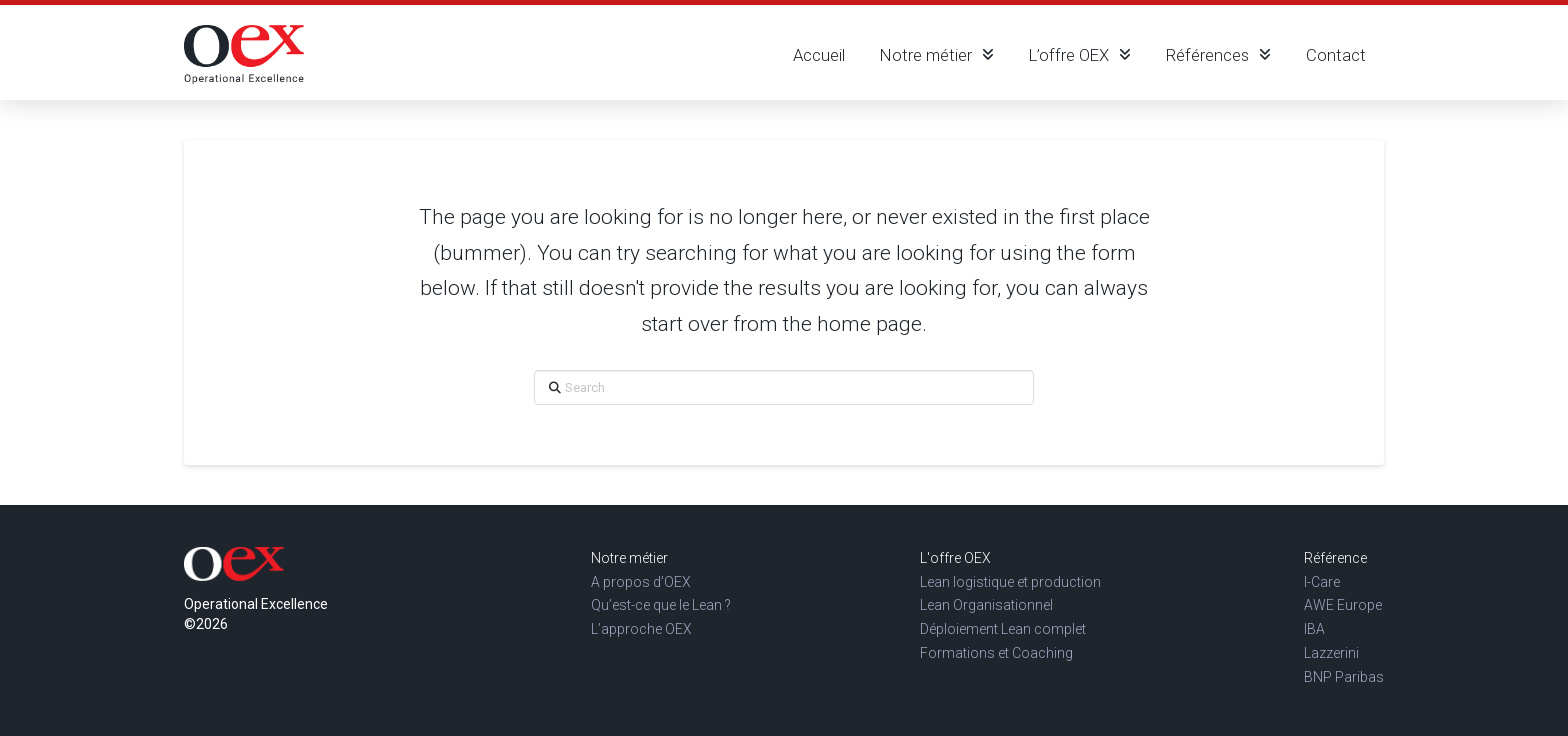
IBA (1314, 629)
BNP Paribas (1344, 677)
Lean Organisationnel (986, 605)
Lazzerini (1331, 653)
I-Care (1322, 582)
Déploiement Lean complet (1003, 629)
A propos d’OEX (641, 582)
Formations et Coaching (996, 653)
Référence (1335, 558)
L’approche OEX (641, 629)
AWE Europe (1343, 605)
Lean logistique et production (1010, 582)
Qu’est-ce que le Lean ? (661, 605)
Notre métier (629, 558)
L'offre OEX (955, 558)
